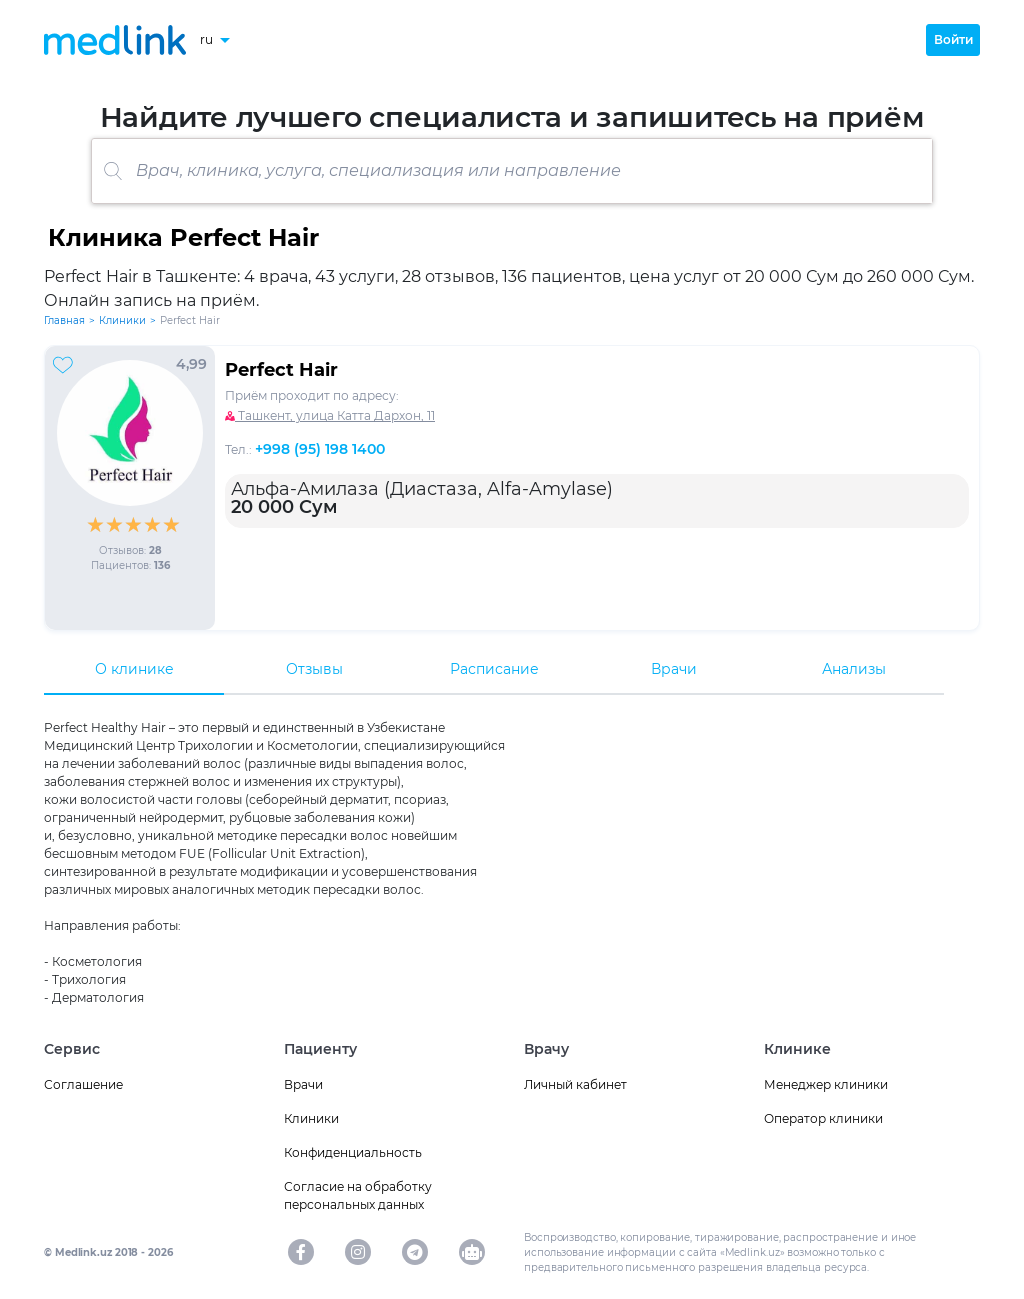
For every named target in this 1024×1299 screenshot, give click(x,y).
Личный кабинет (575, 1084)
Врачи (674, 669)
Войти (953, 39)
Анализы (854, 669)
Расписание (494, 669)
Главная (64, 320)
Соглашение (83, 1084)
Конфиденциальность (353, 1152)
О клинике (134, 669)
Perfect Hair (281, 370)
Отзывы (314, 669)
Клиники (122, 320)
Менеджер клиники (826, 1084)
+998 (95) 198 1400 (320, 449)
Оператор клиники (823, 1118)
